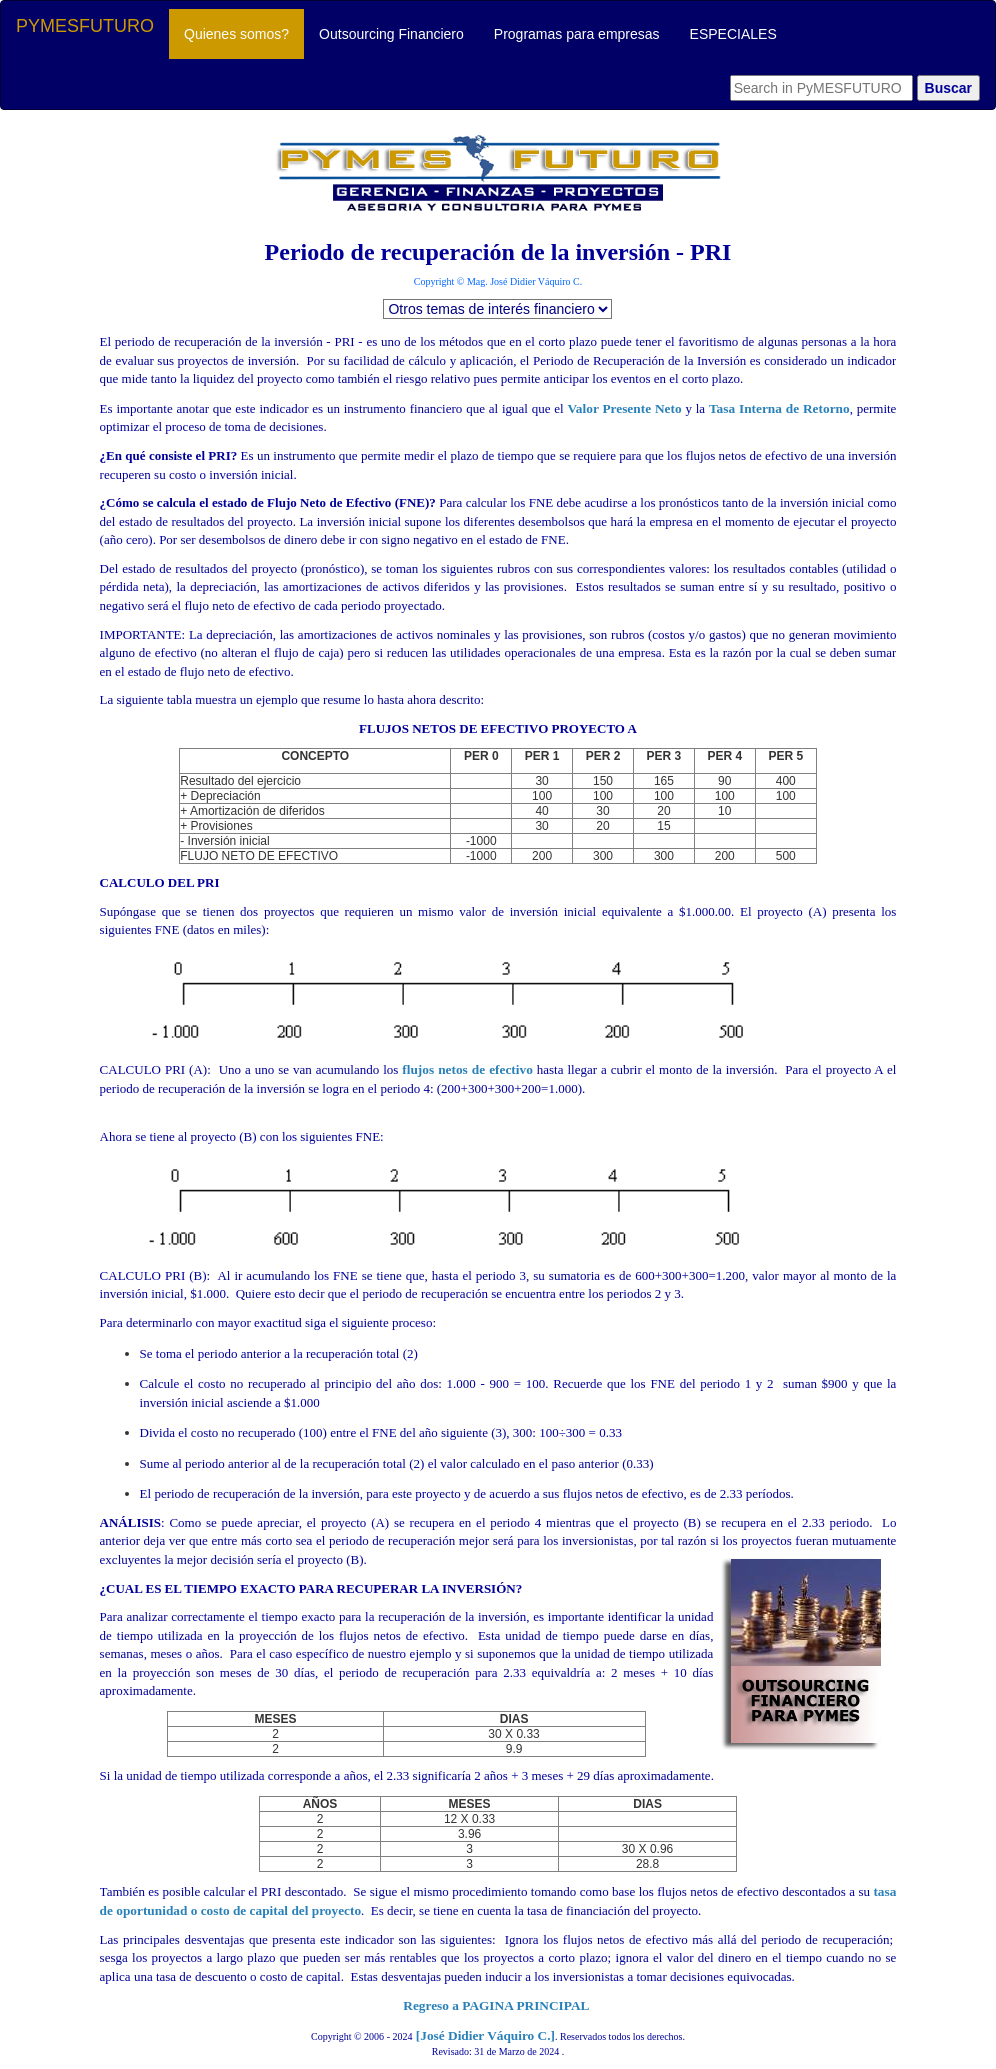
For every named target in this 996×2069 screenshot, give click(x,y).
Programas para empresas (577, 34)
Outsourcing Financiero (391, 34)
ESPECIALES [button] (733, 34)
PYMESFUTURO (85, 26)
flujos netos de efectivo (498, 1118)
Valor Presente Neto (624, 408)
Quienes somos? (244, 32)
